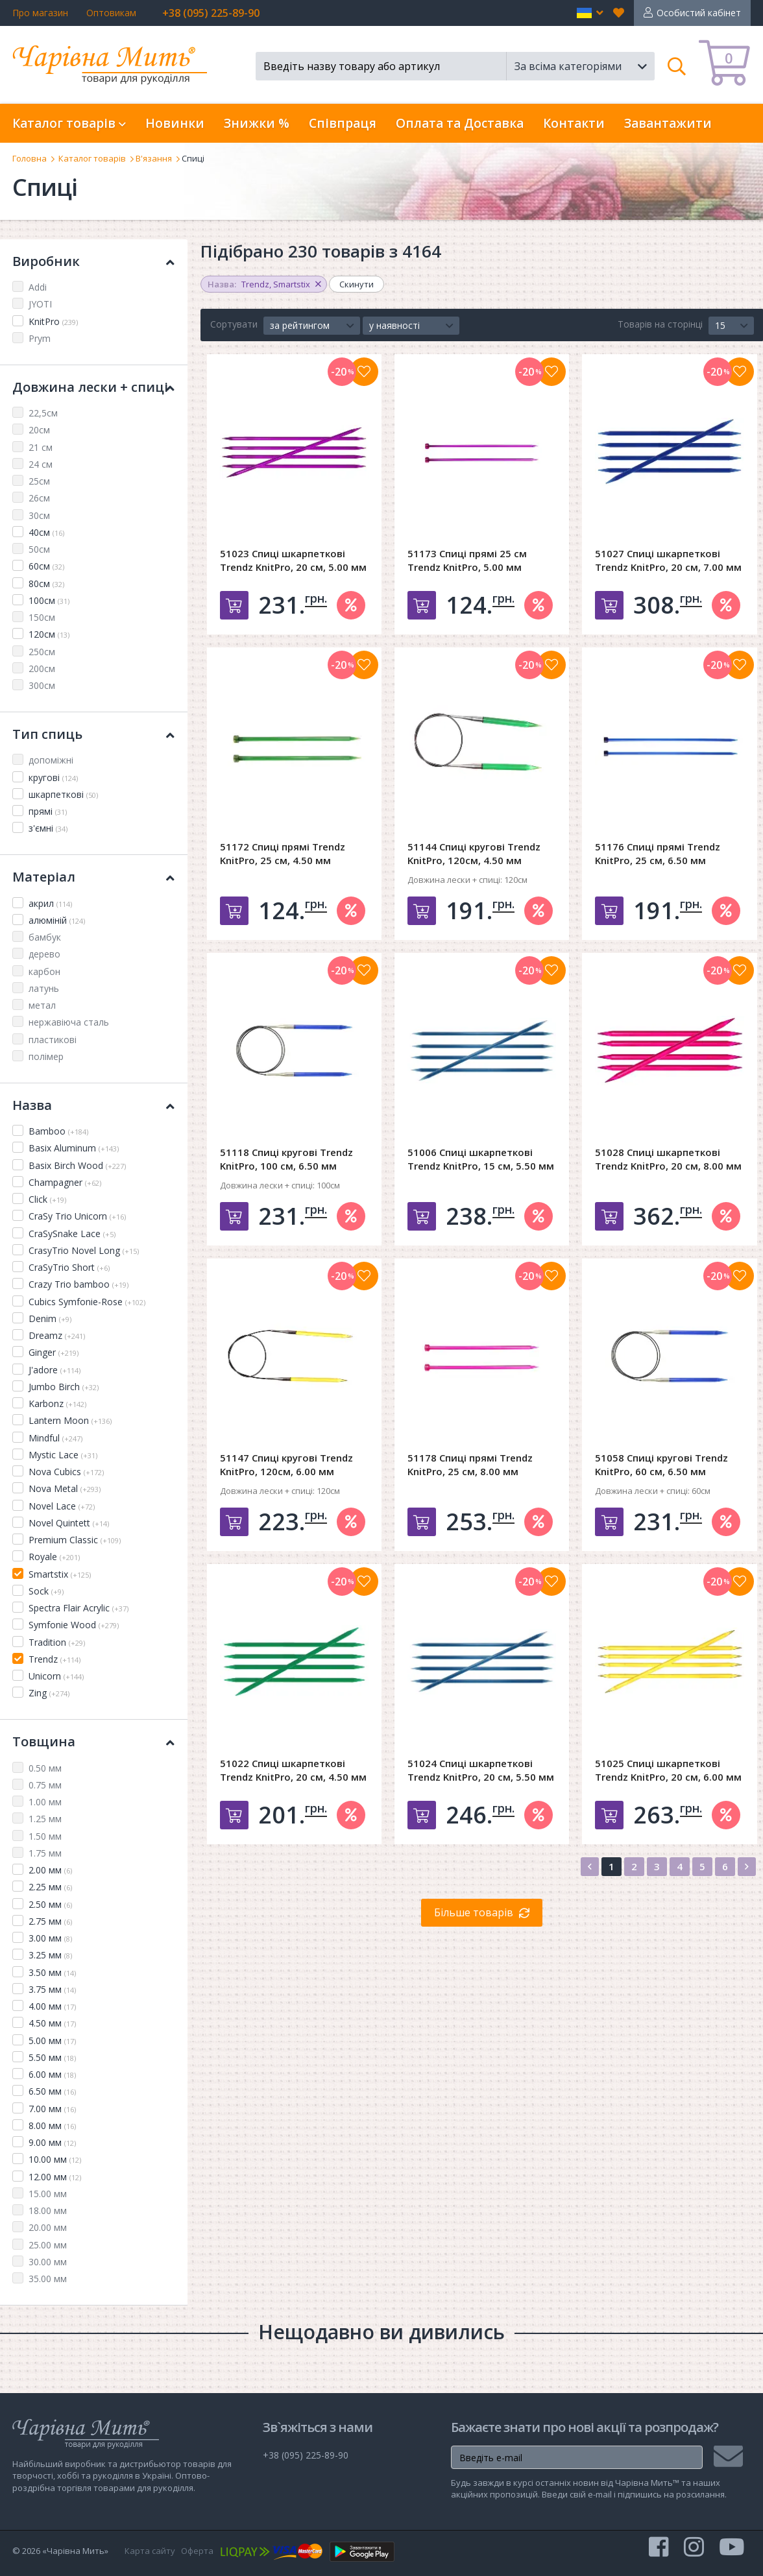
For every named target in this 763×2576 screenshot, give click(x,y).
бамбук (45, 937)
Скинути (356, 284)
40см (46, 532)
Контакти (574, 123)
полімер (46, 1056)
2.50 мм (50, 1904)
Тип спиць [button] (93, 734)
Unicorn (56, 1676)
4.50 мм (52, 2023)
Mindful (55, 1438)
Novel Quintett (69, 1523)
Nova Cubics (66, 1471)
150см (42, 617)
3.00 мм (50, 1938)
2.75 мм (50, 1921)
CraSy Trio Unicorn (77, 1216)
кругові (53, 777)
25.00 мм (48, 2245)
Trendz (54, 1659)
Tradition (57, 1642)
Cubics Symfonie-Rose (87, 1301)
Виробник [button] (93, 261)
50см (39, 549)
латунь (44, 988)
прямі (48, 811)
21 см (41, 447)
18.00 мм (48, 2210)
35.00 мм (48, 2278)
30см (39, 515)
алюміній (57, 920)
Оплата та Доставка (460, 123)
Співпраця (342, 123)
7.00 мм (52, 2108)
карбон (44, 971)
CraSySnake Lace (72, 1233)
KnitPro (53, 321)
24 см (41, 464)
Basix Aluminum (74, 1148)
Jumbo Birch (64, 1386)
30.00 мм (48, 2262)
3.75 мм (52, 1989)
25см (39, 481)
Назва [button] (93, 1105)
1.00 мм (45, 1802)
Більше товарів (473, 1912)
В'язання (154, 158)
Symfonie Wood (74, 1625)
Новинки (174, 123)
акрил (50, 903)
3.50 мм (52, 1972)
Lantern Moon (70, 1420)
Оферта (197, 2551)
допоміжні (51, 760)
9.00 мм (52, 2142)
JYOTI (40, 304)
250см (42, 651)
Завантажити (668, 123)
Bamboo (58, 1131)
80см (46, 583)
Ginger (54, 1352)
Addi (38, 287)
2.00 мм (50, 1870)
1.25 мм (45, 1818)
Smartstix (60, 1574)
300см (42, 685)
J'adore (54, 1370)
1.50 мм (45, 1836)
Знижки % (256, 123)
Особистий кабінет (699, 12)
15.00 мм (48, 2193)
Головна (29, 158)
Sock (46, 1591)
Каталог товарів (92, 158)
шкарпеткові (63, 794)
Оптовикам (111, 12)
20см (39, 430)
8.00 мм (52, 2125)
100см (49, 600)
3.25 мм (50, 1955)
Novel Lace (62, 1506)
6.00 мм (52, 2074)
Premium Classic (75, 1540)
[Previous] (590, 1866)
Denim (50, 1318)
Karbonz (57, 1403)
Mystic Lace (63, 1455)
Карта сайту (150, 2551)
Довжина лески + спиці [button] (93, 387)
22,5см (43, 413)
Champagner (65, 1182)
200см (42, 668)
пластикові (53, 1039)
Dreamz (57, 1335)
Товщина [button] (93, 1741)
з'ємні (48, 828)
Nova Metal (65, 1488)
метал (42, 1005)
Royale (54, 1556)
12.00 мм (55, 2177)
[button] (590, 13)
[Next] (747, 1866)
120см (49, 634)
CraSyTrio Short (69, 1267)
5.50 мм (52, 2057)
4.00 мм (52, 2006)
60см (46, 566)
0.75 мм (45, 1785)
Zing (49, 1693)
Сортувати (234, 324)
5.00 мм (52, 2040)
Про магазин (40, 12)
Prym (40, 338)
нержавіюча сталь (69, 1022)
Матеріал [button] (93, 876)
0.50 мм (45, 1768)
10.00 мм (55, 2159)
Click (47, 1199)
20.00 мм (48, 2227)
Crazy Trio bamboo (78, 1284)
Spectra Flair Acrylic (78, 1608)
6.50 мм (52, 2091)
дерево (44, 954)
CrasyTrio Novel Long (84, 1250)
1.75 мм (45, 1853)
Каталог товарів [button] (69, 123)
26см (39, 498)
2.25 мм (50, 1887)
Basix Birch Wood (77, 1165)
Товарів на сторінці (660, 324)
